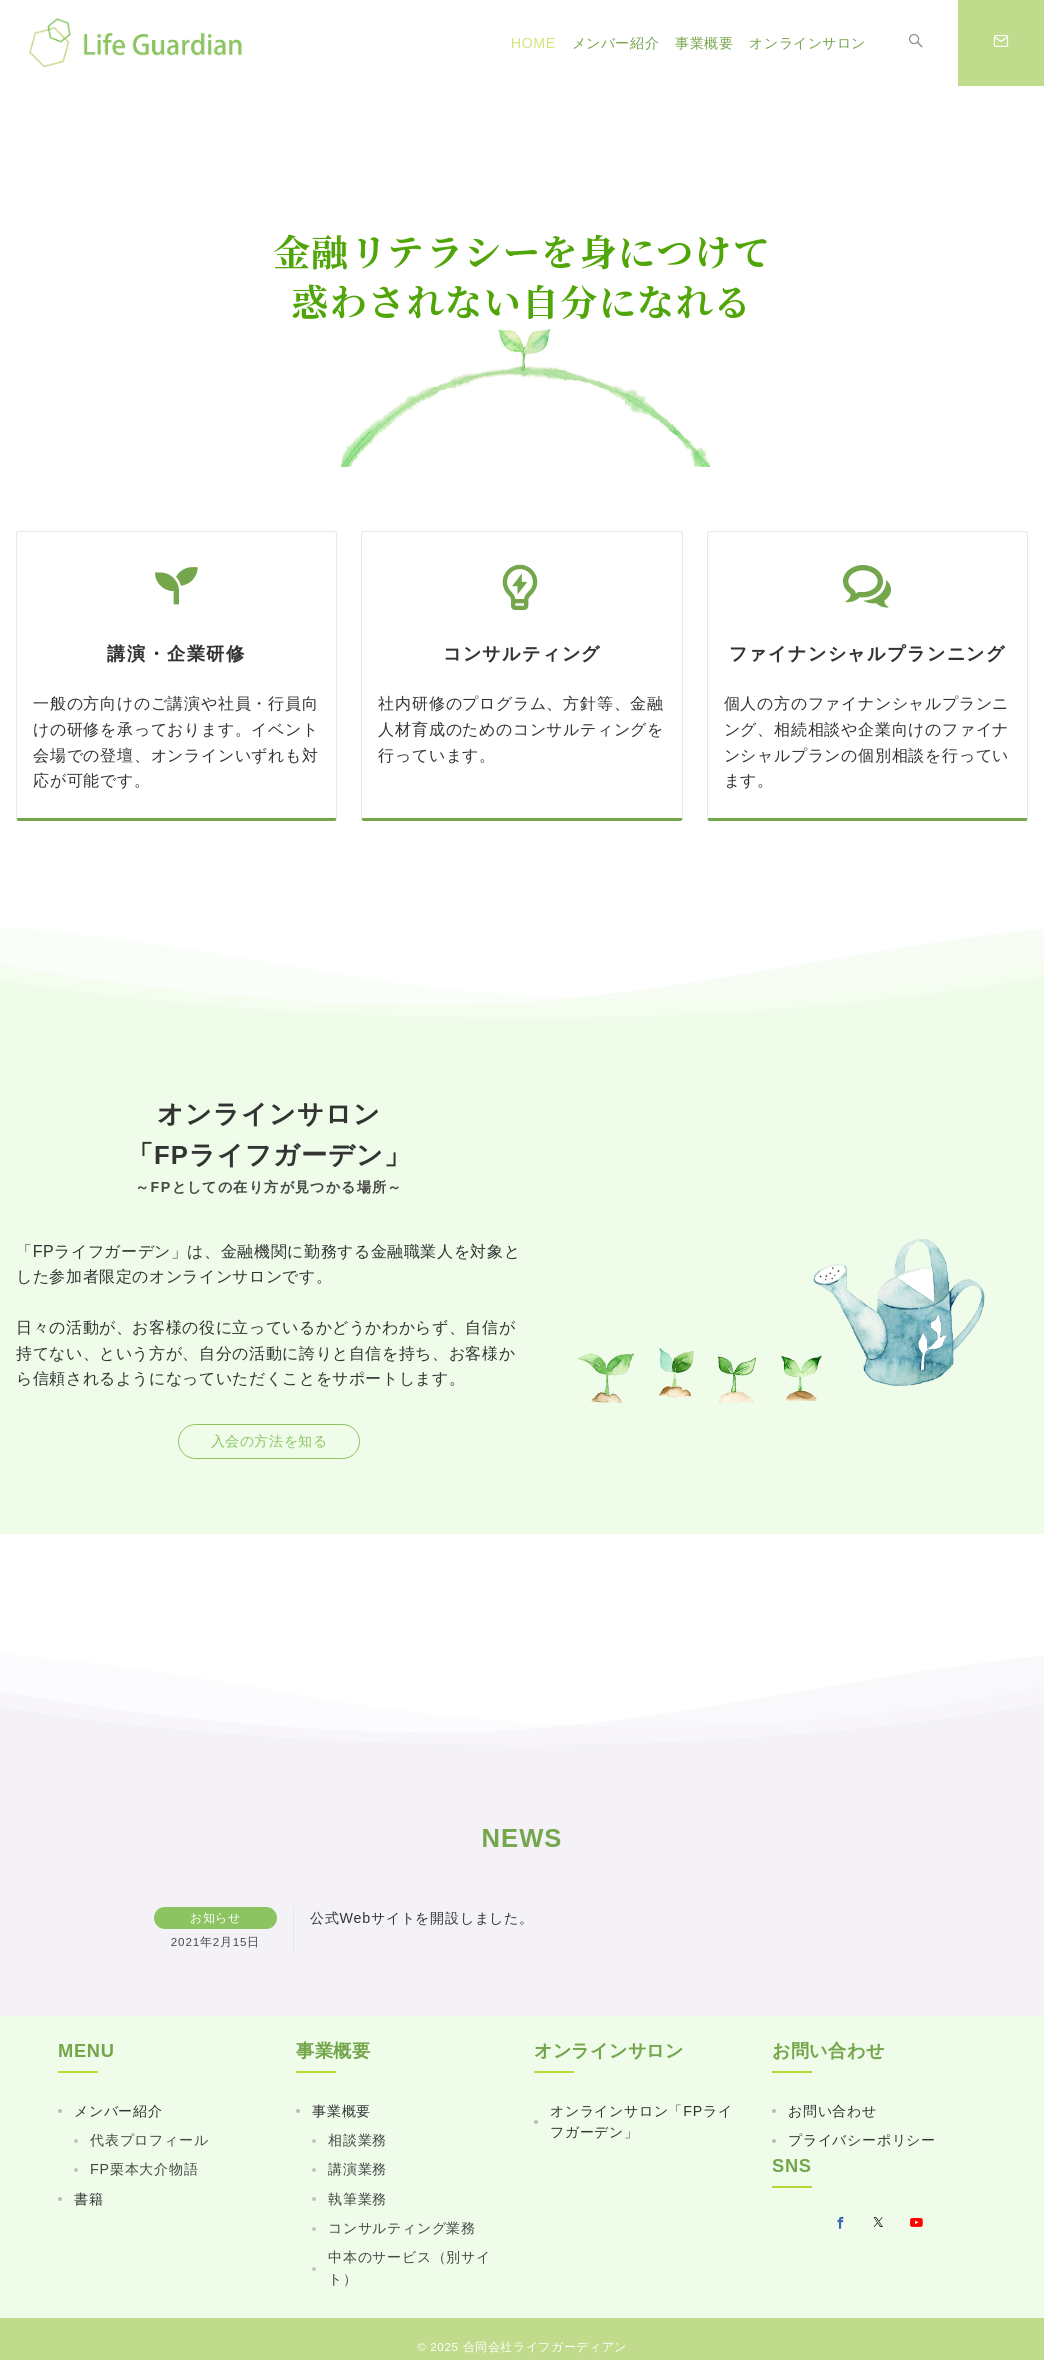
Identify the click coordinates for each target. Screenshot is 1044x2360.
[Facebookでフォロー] (841, 2223)
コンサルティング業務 (402, 2228)
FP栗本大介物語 (144, 2169)
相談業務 (357, 2140)
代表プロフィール (149, 2140)
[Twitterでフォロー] (879, 2223)
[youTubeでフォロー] (917, 2223)
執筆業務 (357, 2199)
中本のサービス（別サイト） (409, 2267)
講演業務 (357, 2169)
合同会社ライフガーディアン (545, 2346)
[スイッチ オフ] (916, 43)
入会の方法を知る (269, 1441)
